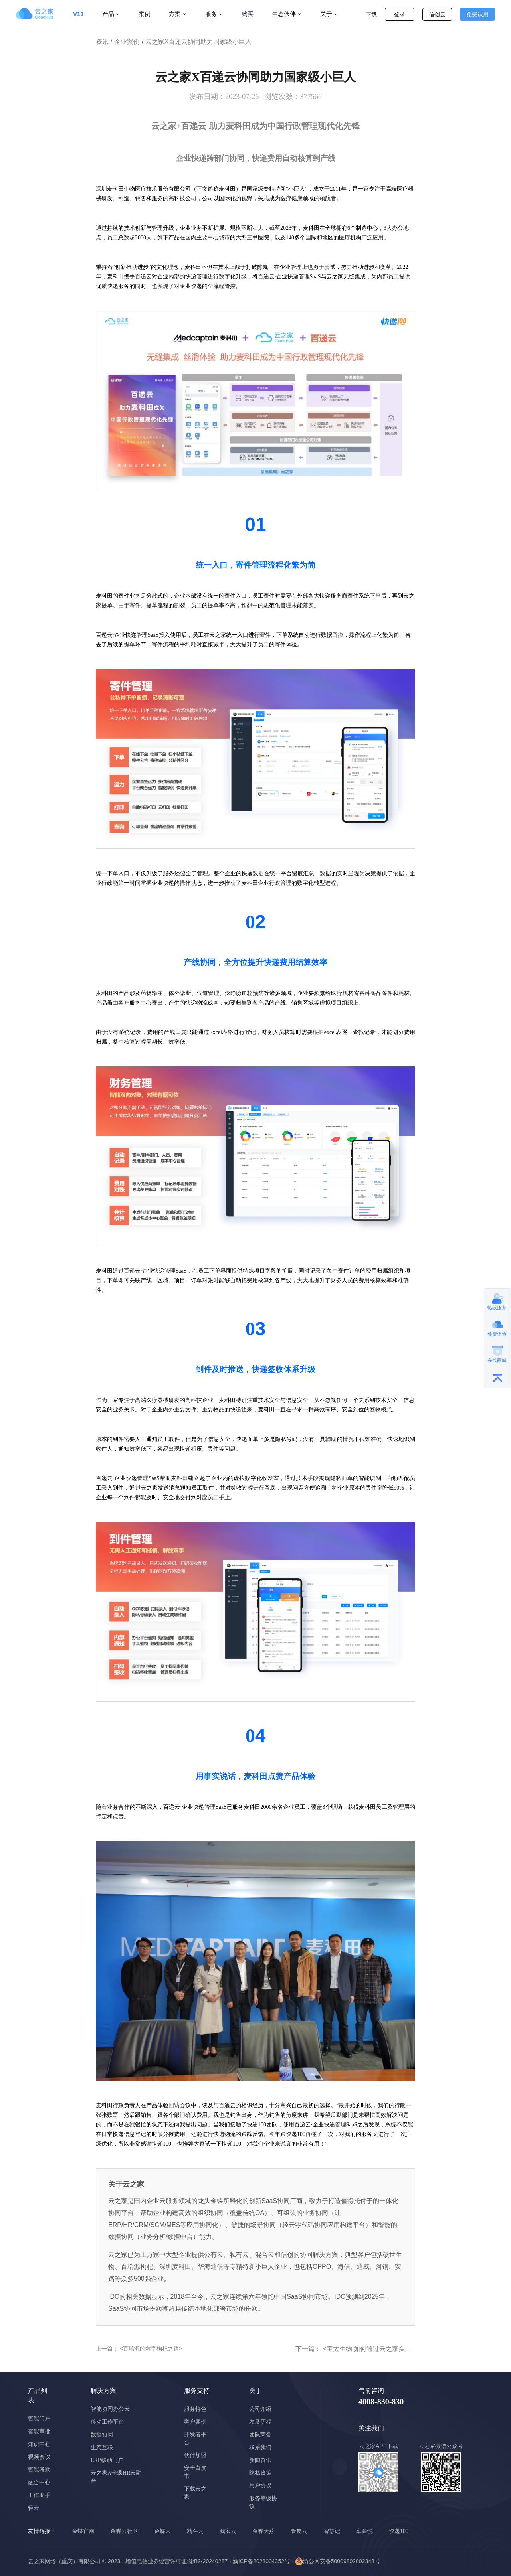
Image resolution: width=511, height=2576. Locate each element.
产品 (108, 13)
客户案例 (195, 2422)
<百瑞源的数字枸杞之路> (150, 2348)
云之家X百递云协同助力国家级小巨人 (198, 41)
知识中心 (39, 2444)
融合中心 (39, 2482)
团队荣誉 (260, 2435)
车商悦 (364, 2531)
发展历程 (260, 2422)
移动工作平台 (107, 2422)
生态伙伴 (284, 13)
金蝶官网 (83, 2531)
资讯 (102, 41)
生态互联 (102, 2447)
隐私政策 (260, 2473)
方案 (175, 13)
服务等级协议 (263, 2502)
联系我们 (260, 2447)
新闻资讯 (260, 2460)
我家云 (228, 2531)
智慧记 (331, 2531)
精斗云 (195, 2531)
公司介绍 (260, 2409)
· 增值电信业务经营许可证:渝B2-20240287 (175, 2561)
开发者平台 (195, 2439)
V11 (78, 13)
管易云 (299, 2531)
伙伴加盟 (195, 2455)
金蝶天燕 (263, 2531)
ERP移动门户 (107, 2460)
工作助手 (39, 2495)
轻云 (33, 2508)
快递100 (398, 2531)
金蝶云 (162, 2531)
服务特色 (195, 2409)
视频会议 (39, 2457)
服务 (211, 13)
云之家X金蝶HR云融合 (116, 2477)
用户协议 (260, 2486)
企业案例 (127, 41)
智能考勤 (39, 2470)
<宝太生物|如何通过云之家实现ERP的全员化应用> (393, 2348)
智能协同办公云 (110, 2409)
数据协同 (102, 2435)
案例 (145, 13)
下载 (371, 14)
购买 (248, 13)
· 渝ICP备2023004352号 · (261, 2561)
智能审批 (39, 2431)
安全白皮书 (195, 2472)
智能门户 (39, 2419)
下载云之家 (195, 2493)
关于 (326, 13)
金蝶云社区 (124, 2531)
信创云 (437, 14)
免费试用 (477, 14)
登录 (399, 14)
